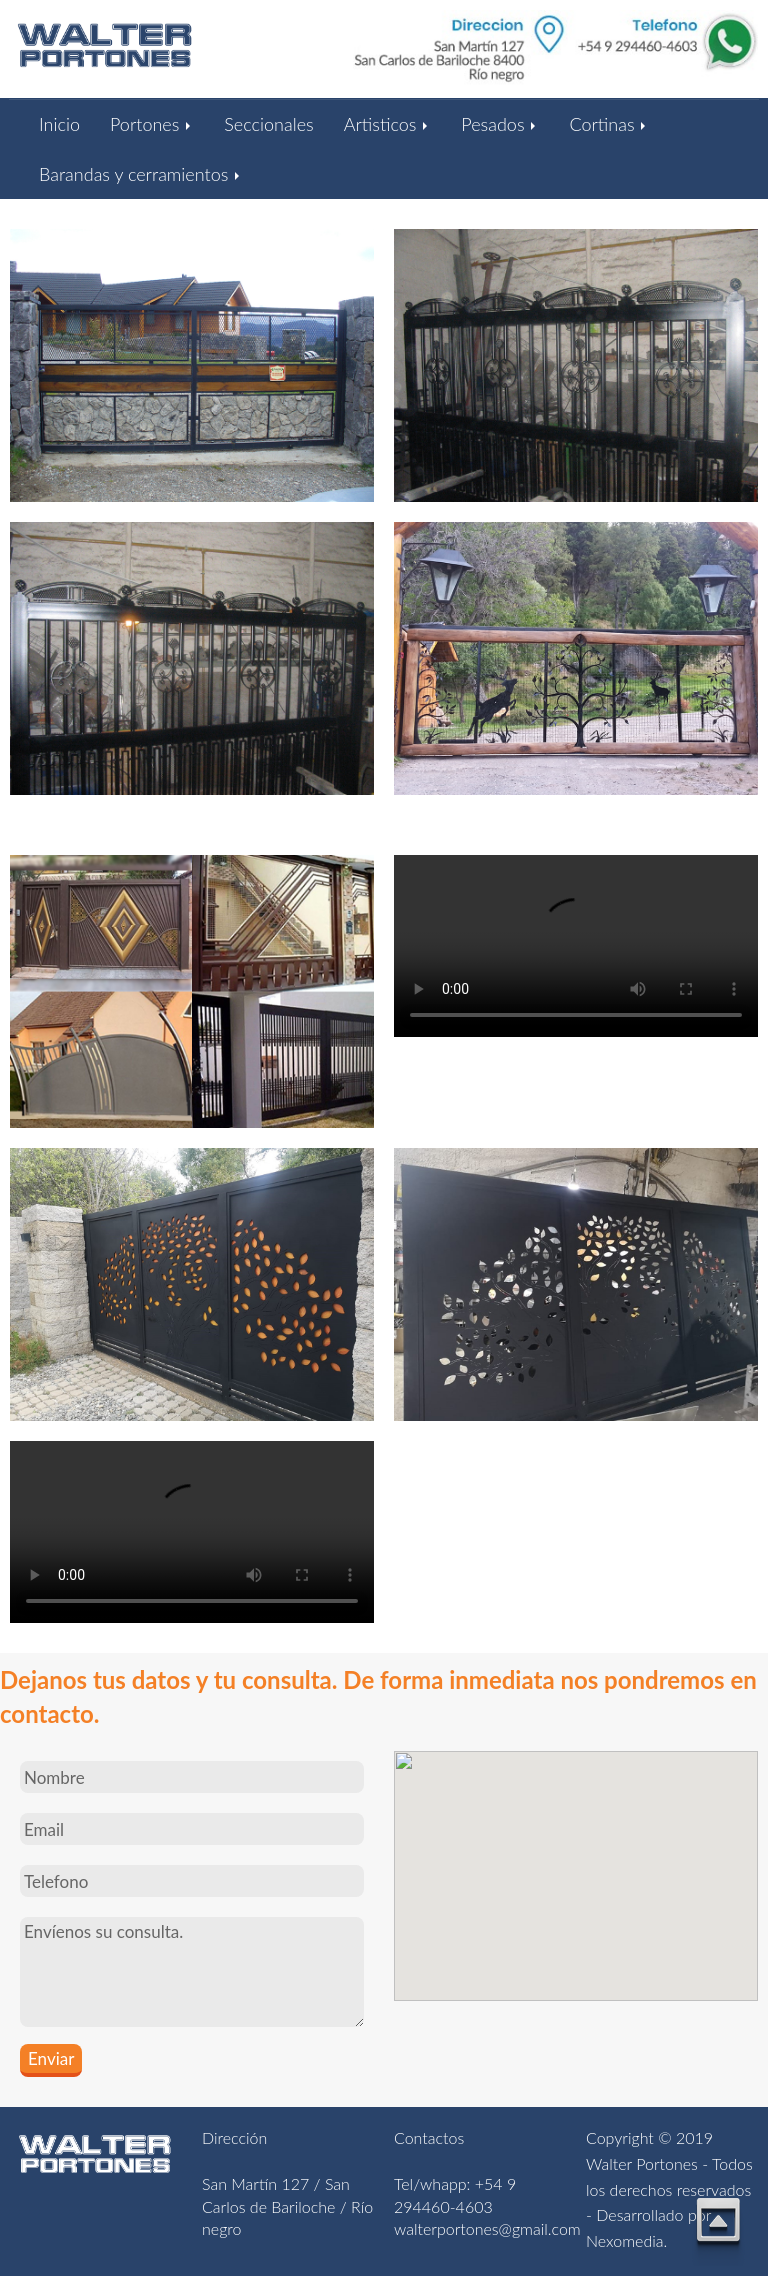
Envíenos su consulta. (192, 1972)
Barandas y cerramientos (141, 174)
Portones (152, 124)
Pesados (500, 124)
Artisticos (388, 124)
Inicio (59, 124)
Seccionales (268, 124)
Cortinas (609, 124)
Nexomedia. (626, 2240)
